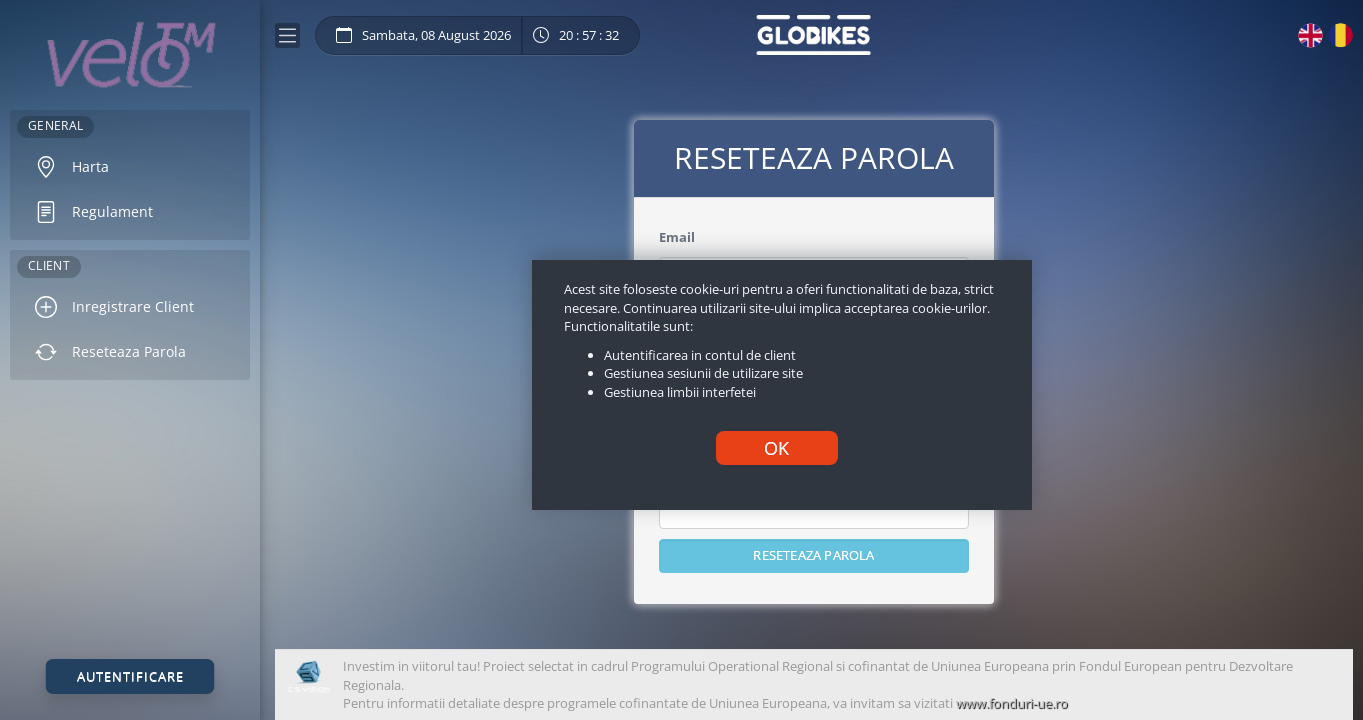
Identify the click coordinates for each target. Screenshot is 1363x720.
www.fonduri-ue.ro (1012, 703)
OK (776, 448)
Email (677, 237)
